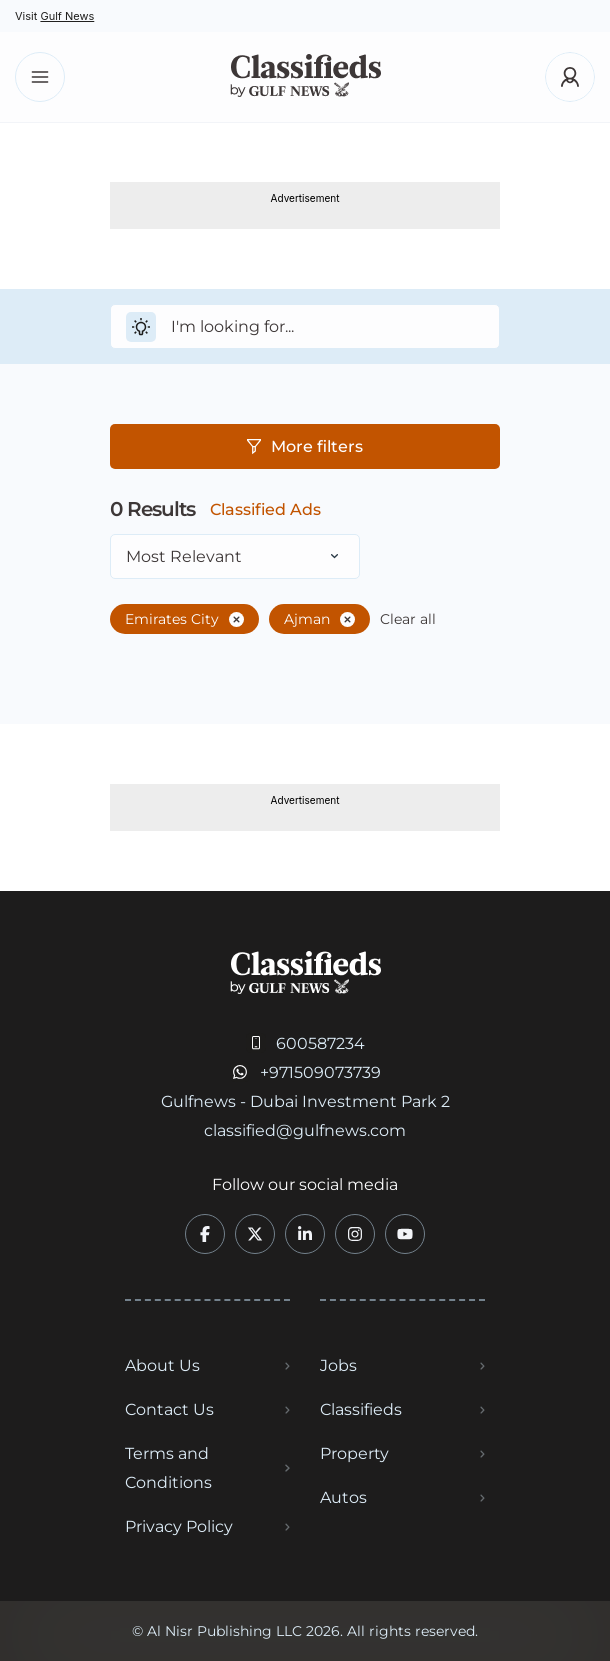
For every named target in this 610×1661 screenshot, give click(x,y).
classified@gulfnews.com (305, 1130)
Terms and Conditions (168, 1468)
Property (354, 1453)
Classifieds (361, 1409)
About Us (162, 1365)
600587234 (320, 1043)
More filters (305, 446)
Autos (343, 1497)
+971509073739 (320, 1072)
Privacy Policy (179, 1526)
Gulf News (67, 16)
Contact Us (169, 1409)
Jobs (338, 1365)
